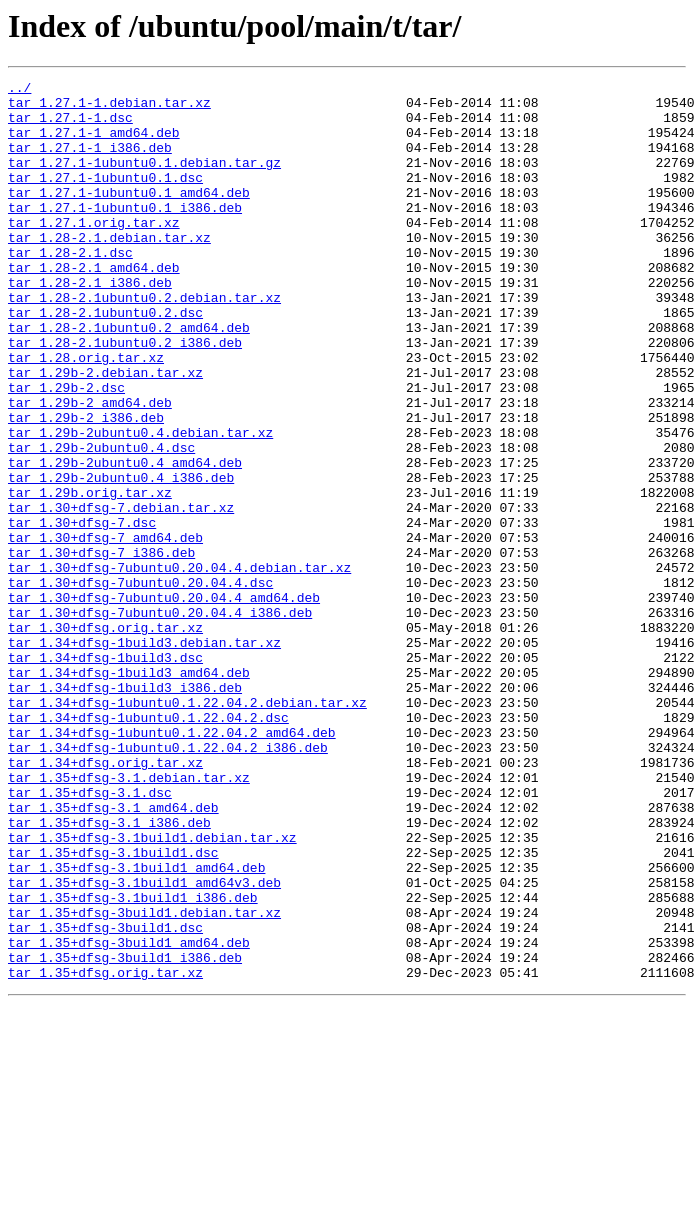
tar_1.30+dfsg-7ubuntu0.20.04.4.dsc (140, 684)
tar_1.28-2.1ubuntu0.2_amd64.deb (129, 378)
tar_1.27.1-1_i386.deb (90, 162)
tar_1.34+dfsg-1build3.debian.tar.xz (144, 756)
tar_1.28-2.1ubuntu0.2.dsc (105, 360)
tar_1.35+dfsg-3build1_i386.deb (125, 1134)
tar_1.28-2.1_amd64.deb (94, 306)
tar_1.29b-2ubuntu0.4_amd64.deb (125, 540)
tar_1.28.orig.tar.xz (86, 414)
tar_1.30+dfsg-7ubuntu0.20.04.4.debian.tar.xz (179, 666)
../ (19, 90)
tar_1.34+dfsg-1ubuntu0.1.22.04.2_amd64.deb (172, 864)
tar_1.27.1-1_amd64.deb (94, 144)
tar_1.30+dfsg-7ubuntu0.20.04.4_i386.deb (160, 720)
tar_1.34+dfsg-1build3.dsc (105, 774)
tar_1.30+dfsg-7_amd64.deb (105, 630)
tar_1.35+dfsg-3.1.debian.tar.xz (129, 918)
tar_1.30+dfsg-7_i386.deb (101, 648)
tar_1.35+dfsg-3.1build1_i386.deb (133, 1062)
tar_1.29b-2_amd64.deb (90, 468)
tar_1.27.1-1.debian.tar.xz (109, 108)
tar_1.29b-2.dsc (66, 450)
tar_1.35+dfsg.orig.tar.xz (105, 1152)
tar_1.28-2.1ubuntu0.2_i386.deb (125, 396)
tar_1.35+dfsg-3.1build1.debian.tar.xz (152, 990)
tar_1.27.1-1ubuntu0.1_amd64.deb (129, 216)
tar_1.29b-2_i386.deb (86, 486)
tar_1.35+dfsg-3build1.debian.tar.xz (144, 1080)
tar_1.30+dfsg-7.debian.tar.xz (121, 594)
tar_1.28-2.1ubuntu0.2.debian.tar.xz (144, 342)
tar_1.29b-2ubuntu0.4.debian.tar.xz (140, 504)
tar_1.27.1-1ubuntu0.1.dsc (105, 198)
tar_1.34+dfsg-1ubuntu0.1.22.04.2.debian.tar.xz (187, 828)
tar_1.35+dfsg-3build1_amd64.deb (129, 1116)
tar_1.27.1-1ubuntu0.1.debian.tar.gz (144, 180)
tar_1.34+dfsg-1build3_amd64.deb (129, 792)
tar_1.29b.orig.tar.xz (90, 576)
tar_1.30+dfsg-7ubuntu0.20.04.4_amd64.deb (164, 702)
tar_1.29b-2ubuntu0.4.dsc (101, 522)
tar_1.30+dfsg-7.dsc (82, 612)
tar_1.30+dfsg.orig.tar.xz (105, 738)
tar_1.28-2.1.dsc (70, 288)
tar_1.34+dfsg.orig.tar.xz (105, 900)
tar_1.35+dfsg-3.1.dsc (90, 936)
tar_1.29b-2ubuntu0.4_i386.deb (121, 558)
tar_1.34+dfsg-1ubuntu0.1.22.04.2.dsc (148, 846)
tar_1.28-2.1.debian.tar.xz (109, 270)
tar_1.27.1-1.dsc (70, 126)
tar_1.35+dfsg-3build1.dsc (105, 1098)
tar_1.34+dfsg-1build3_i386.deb (125, 810)
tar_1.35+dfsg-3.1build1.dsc (113, 1008)
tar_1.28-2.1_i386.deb (90, 324)
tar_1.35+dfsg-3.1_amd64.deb (113, 954)
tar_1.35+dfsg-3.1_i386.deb (109, 972)
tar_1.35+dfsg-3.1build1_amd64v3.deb (144, 1044)
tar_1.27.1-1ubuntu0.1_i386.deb (125, 234)
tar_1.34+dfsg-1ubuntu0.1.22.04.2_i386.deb (168, 882)
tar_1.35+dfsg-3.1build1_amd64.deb (136, 1026)
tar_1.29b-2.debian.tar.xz (105, 432)
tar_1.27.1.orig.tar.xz (94, 252)
